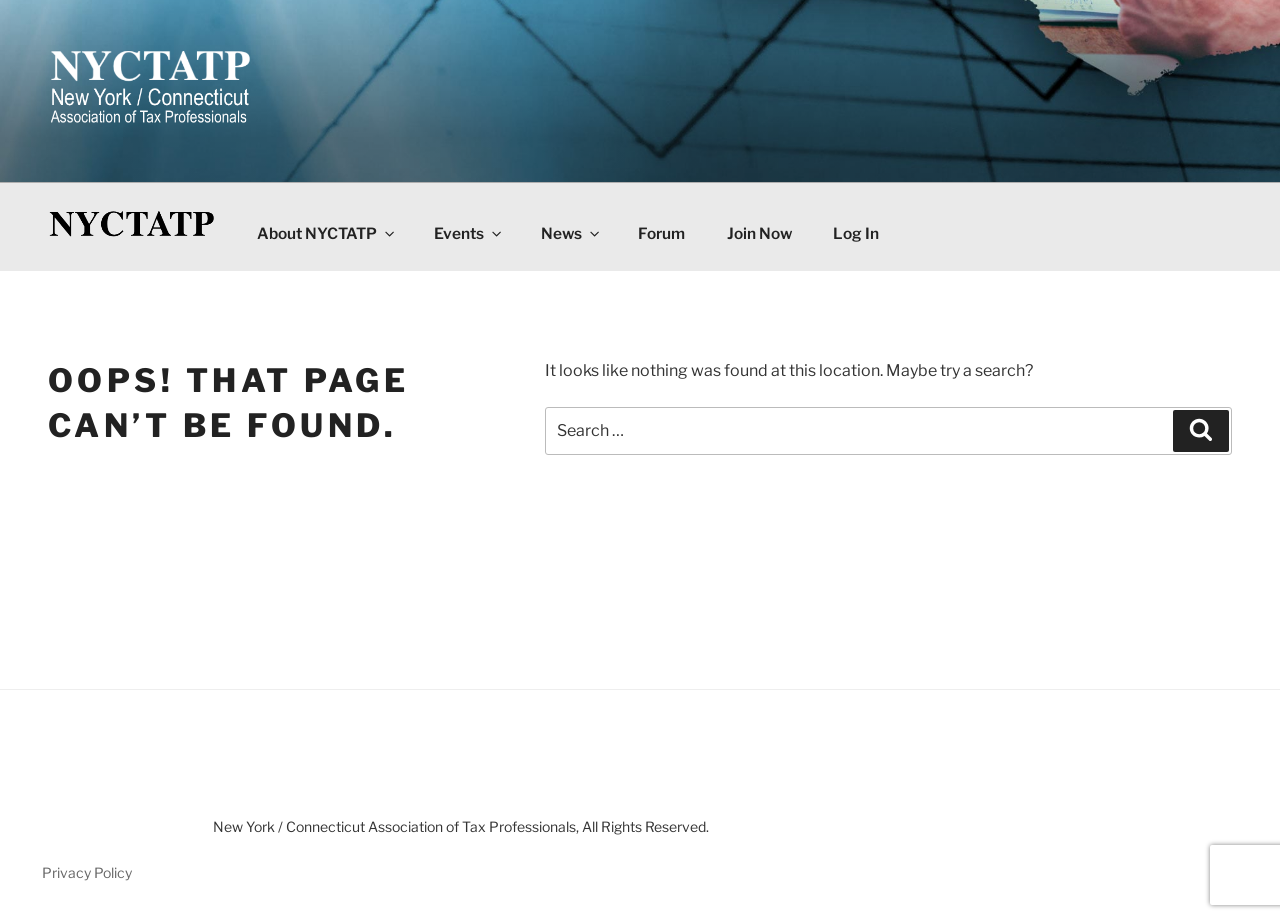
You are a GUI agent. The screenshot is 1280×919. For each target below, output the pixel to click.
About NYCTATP (327, 233)
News (571, 233)
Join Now (759, 233)
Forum (661, 233)
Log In (856, 233)
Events (469, 233)
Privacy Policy (87, 872)
